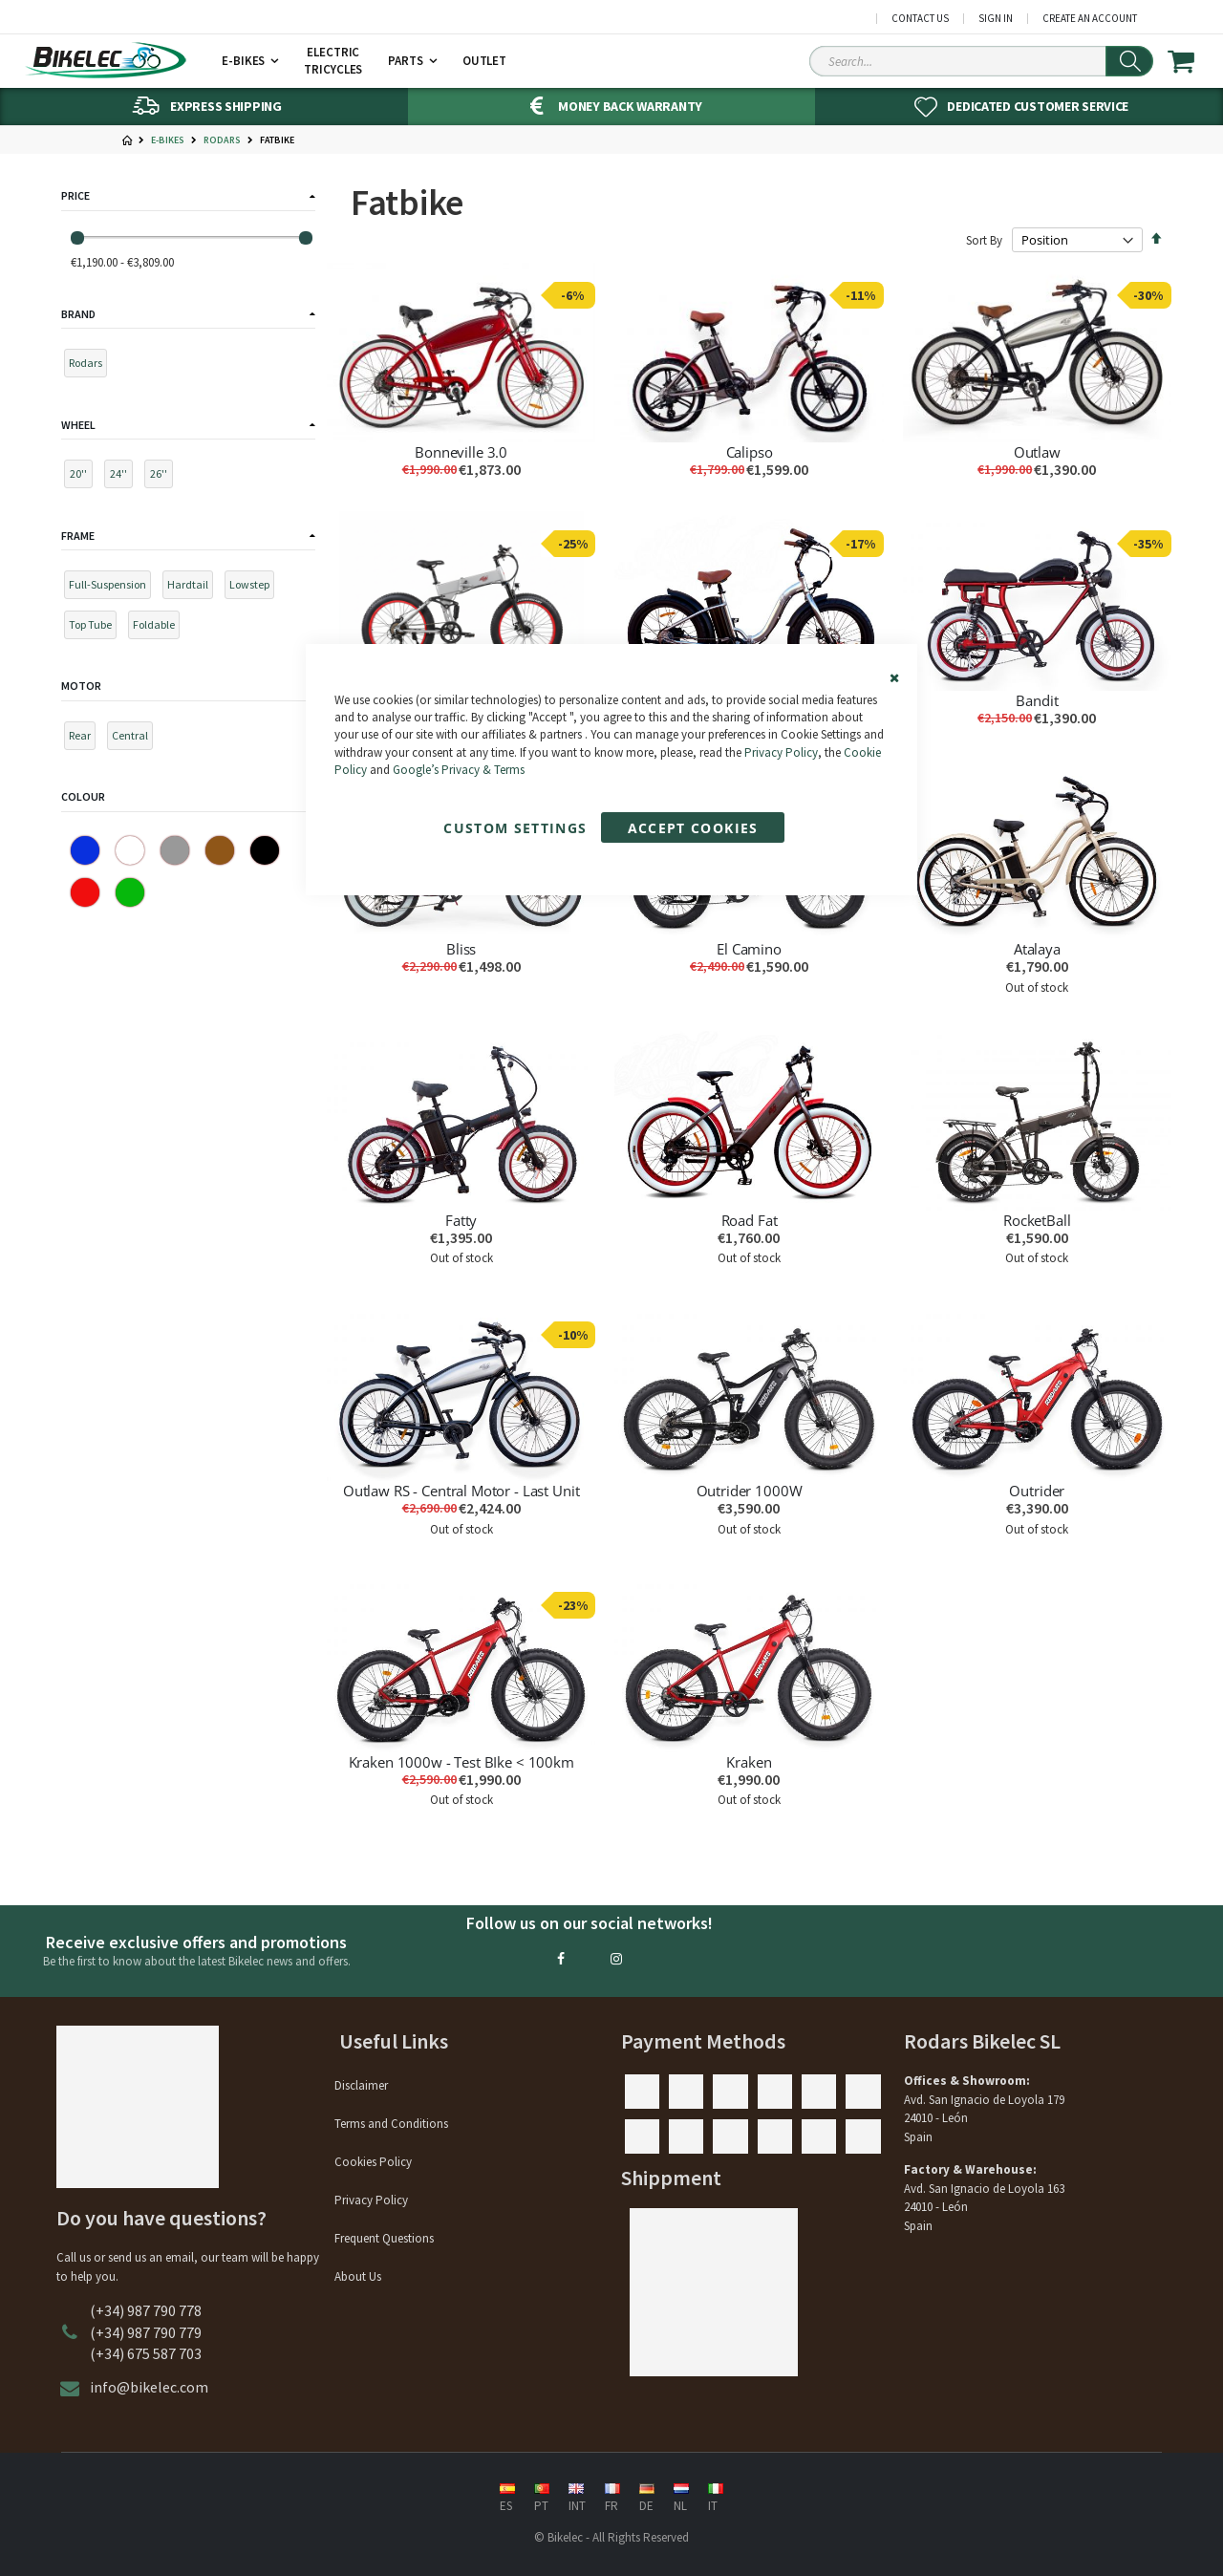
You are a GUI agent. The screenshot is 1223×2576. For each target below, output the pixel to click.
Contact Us (920, 18)
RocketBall (1037, 1220)
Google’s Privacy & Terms (459, 770)
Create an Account (1089, 18)
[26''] (163, 477)
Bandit (1037, 700)
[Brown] (220, 850)
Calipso (749, 452)
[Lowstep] (254, 587)
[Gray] (175, 850)
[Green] (130, 893)
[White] (130, 850)
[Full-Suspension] (112, 587)
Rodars (222, 140)
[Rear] (84, 738)
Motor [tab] (81, 685)
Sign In (995, 18)
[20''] (82, 477)
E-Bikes (167, 140)
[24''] (122, 477)
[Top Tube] (94, 628)
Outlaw (1037, 452)
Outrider (1036, 1490)
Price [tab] (75, 195)
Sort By (984, 240)
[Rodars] (90, 366)
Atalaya (1037, 948)
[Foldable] (158, 628)
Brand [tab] (78, 314)
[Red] (85, 893)
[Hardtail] (192, 587)
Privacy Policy (781, 752)
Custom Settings (515, 828)
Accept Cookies (693, 828)
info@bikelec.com (149, 2386)
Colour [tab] (83, 796)
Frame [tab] (78, 535)
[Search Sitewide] (981, 61)
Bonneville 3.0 (461, 452)
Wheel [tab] (78, 425)
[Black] (265, 850)
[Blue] (85, 850)
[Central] (134, 738)
